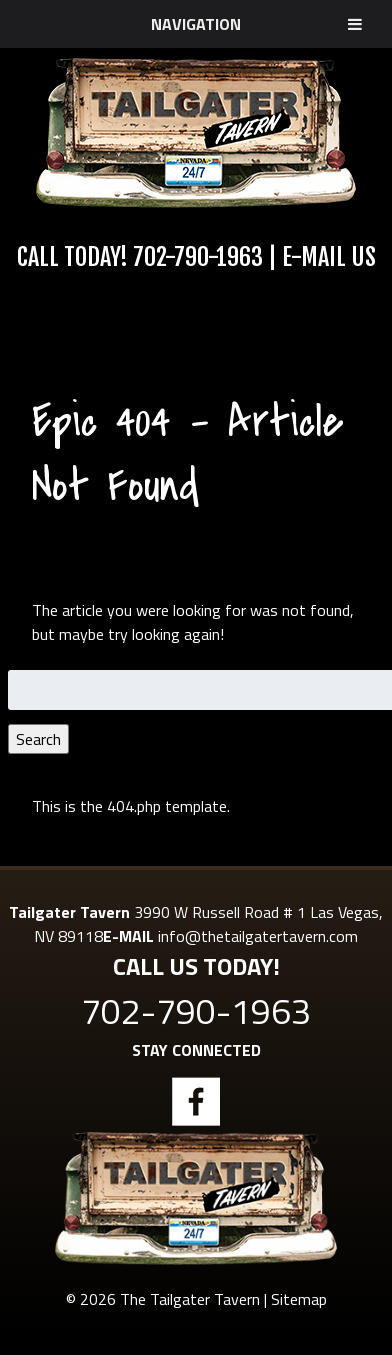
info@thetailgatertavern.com (258, 936)
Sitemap (299, 1299)
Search (38, 739)
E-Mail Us (329, 257)
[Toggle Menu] (355, 24)
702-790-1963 (198, 257)
